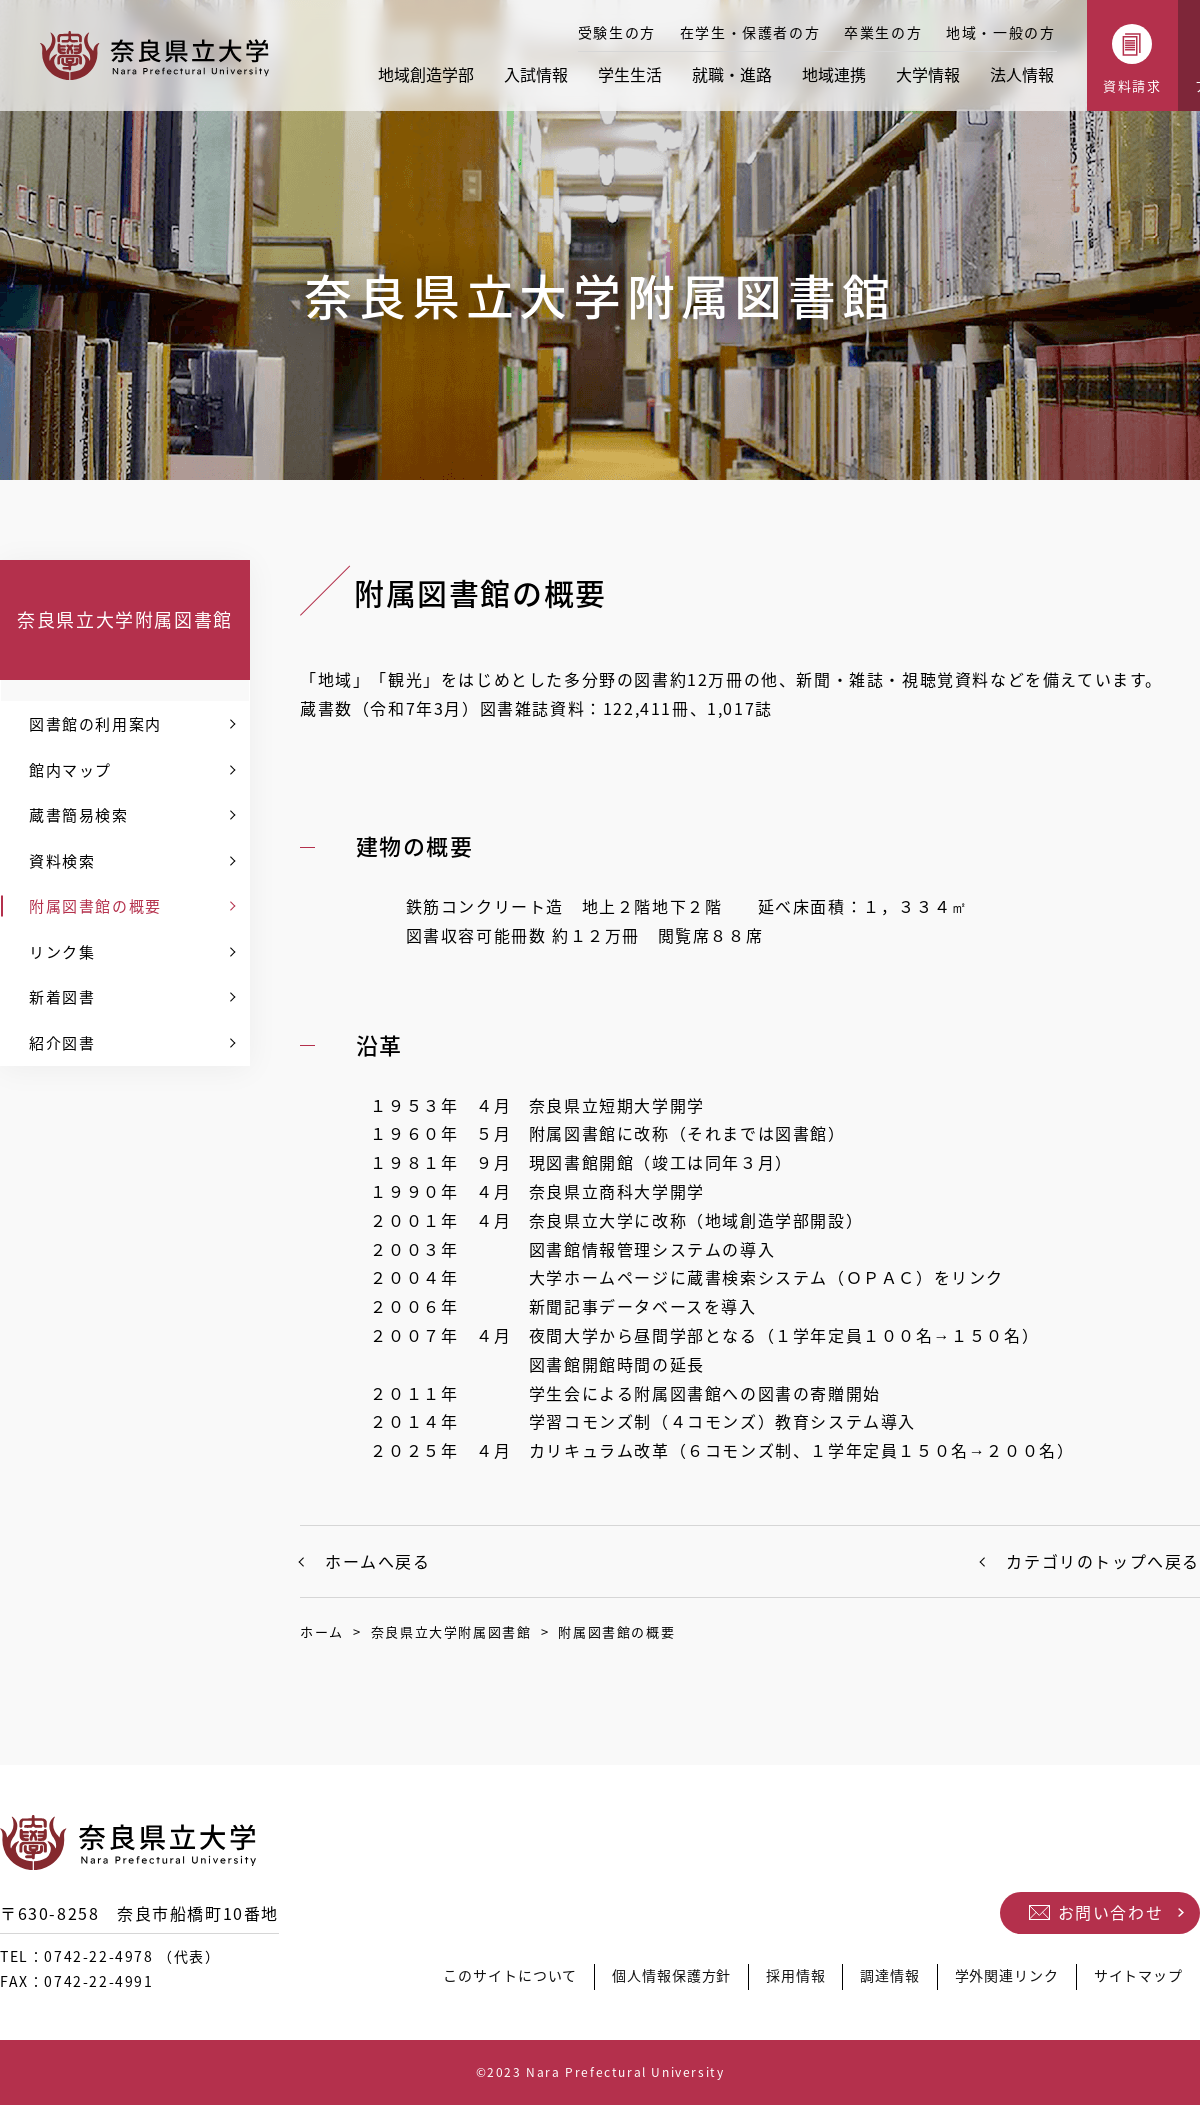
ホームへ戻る (378, 1561)
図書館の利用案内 (95, 724)
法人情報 (1022, 74)
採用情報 (783, 1981)
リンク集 (62, 952)
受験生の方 (617, 32)
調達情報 (880, 1981)
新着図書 (62, 997)
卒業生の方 (883, 32)
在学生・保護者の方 (750, 32)
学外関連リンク (1000, 1981)
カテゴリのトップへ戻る (1103, 1561)
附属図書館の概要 (95, 906)
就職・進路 (732, 74)
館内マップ (70, 770)
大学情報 (928, 74)
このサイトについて (487, 1981)
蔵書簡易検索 (79, 815)
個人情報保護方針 (654, 1981)
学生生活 (630, 74)
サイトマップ (1137, 1981)
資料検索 (62, 861)
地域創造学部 (426, 74)
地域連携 (834, 74)
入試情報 (536, 74)
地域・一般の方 (1000, 32)
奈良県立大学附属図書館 (125, 619)
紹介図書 (62, 1043)
